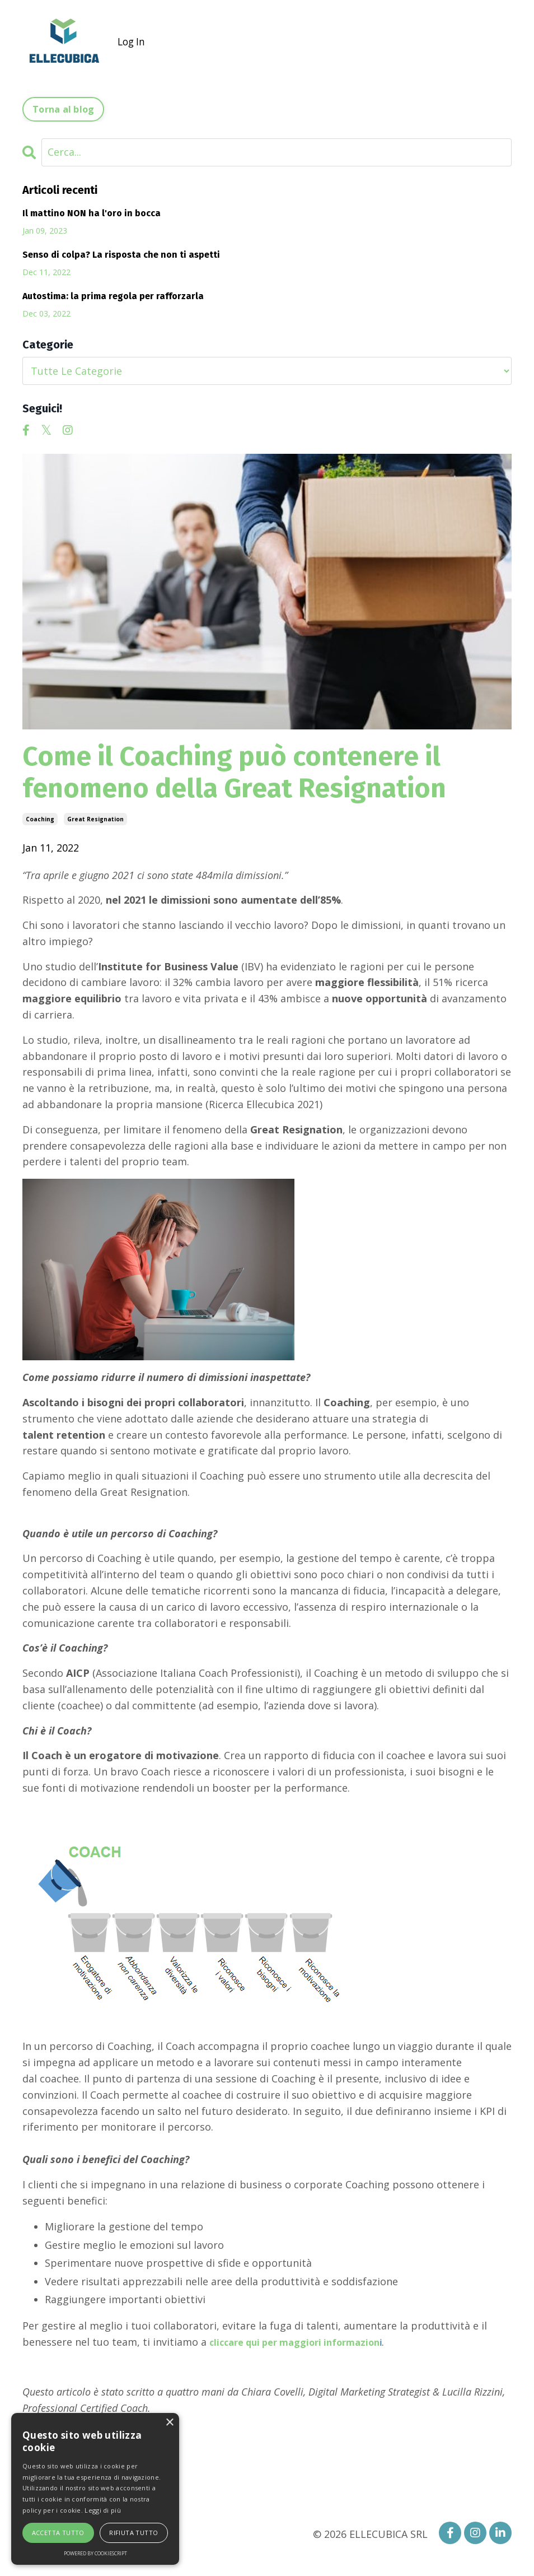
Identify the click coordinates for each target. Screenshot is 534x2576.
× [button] (169, 2423)
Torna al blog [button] (63, 109)
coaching (40, 818)
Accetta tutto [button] (58, 2532)
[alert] (95, 2489)
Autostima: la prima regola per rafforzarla (113, 296)
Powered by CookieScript (95, 2553)
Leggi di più (103, 2510)
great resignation (95, 818)
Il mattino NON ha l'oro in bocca (91, 213)
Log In (132, 41)
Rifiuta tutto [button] (133, 2532)
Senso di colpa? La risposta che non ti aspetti (121, 254)
